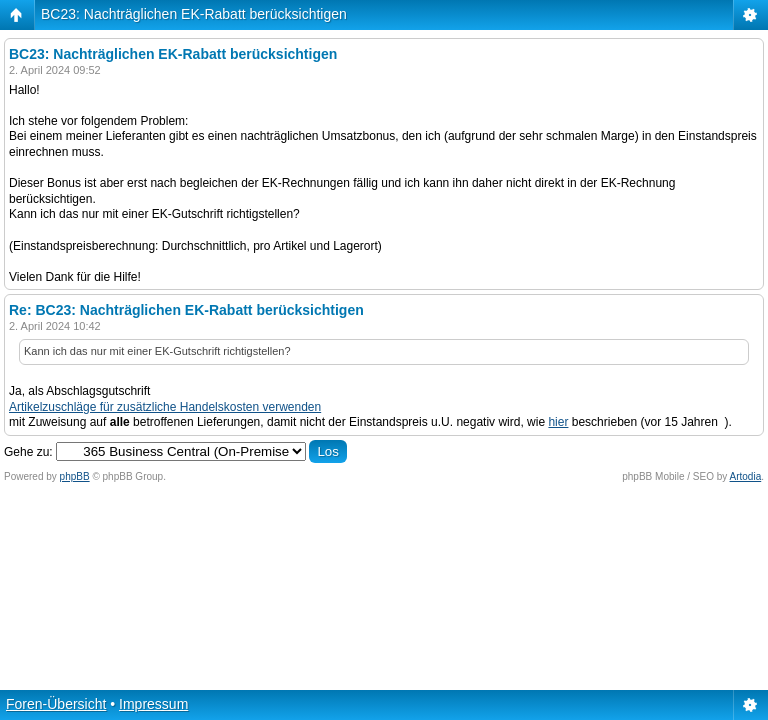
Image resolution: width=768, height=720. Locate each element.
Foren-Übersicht (56, 704)
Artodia (746, 476)
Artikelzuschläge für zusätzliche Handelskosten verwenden (165, 407)
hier (558, 422)
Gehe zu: (28, 452)
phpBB (75, 476)
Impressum (153, 704)
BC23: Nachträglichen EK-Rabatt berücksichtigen (194, 14)
